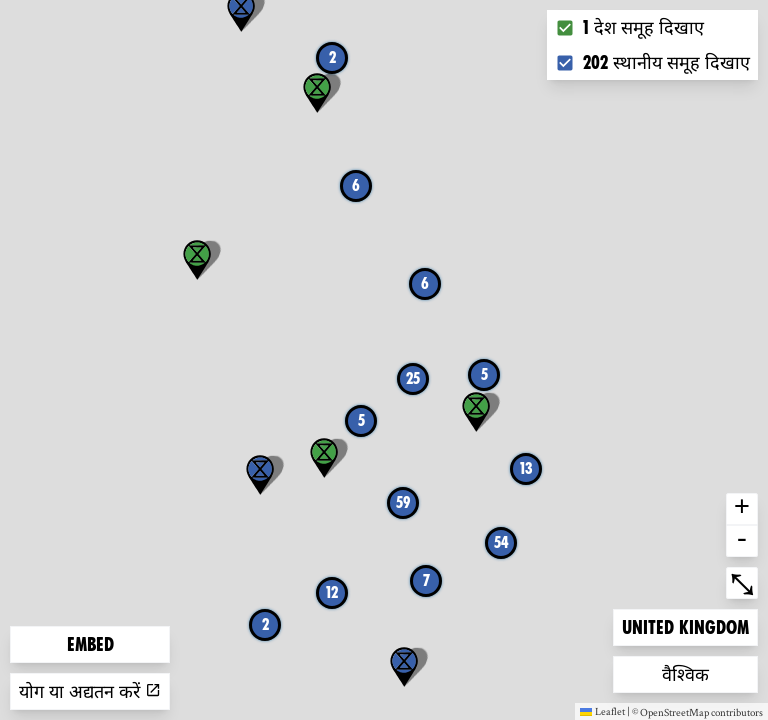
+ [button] (742, 509)
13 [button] (526, 468)
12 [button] (332, 592)
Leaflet (602, 711)
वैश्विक (694, 672)
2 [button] (332, 57)
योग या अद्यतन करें (90, 691)
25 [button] (413, 378)
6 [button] (425, 283)
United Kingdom (685, 625)
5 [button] (484, 374)
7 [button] (426, 580)
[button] (404, 667)
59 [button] (403, 502)
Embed (90, 644)
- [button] (742, 541)
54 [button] (501, 542)
